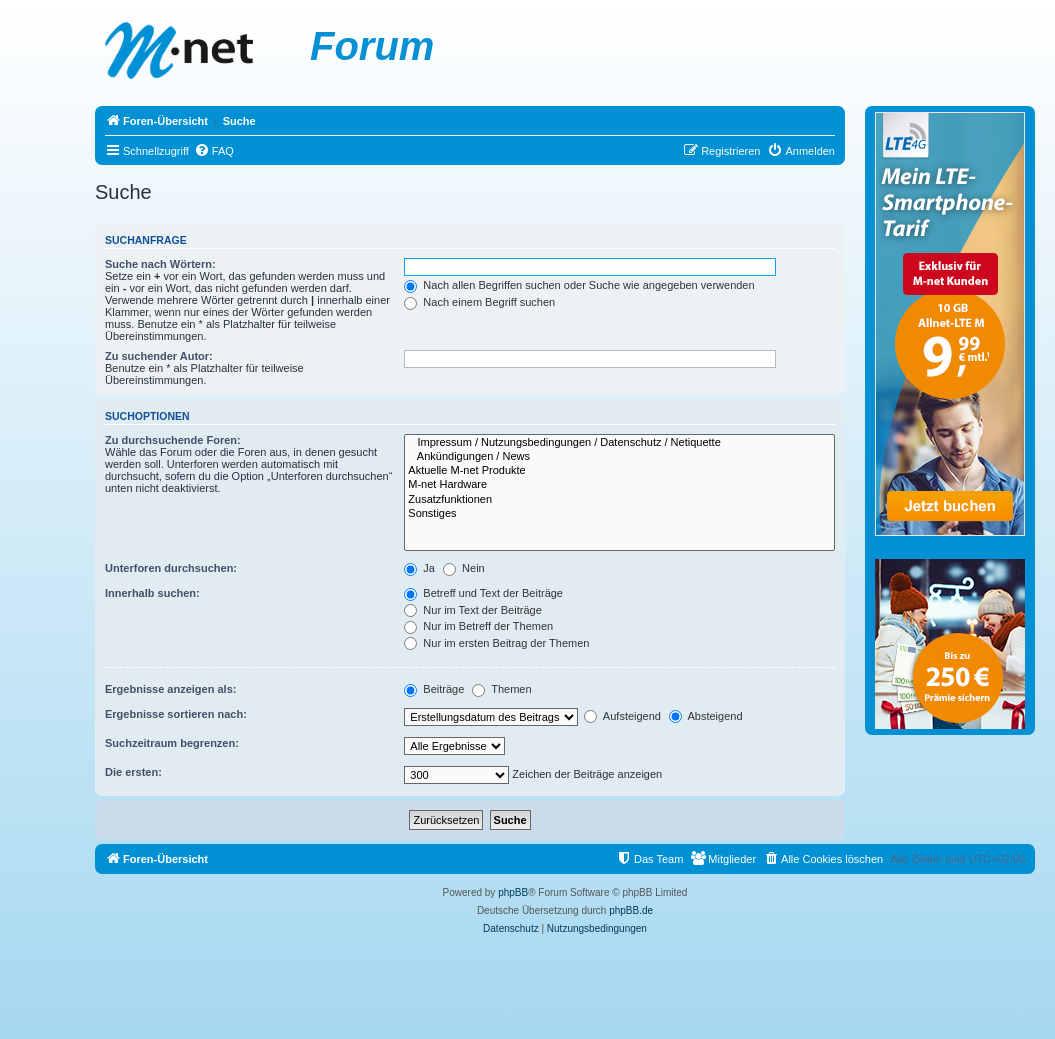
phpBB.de (631, 910)
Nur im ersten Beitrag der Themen (496, 643)
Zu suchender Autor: (159, 356)
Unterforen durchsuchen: (171, 568)
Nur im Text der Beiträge (472, 610)
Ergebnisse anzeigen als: (170, 689)
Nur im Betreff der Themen (478, 626)
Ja (419, 568)
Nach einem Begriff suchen (479, 302)
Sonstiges (619, 514)
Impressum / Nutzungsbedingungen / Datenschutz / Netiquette (619, 443)
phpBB (513, 892)
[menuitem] (214, 151)
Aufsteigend (622, 716)
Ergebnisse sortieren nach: (176, 714)
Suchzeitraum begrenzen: (172, 743)
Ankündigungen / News (619, 457)
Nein (464, 568)
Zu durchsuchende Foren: (173, 440)
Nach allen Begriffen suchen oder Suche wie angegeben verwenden (579, 285)
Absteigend (706, 716)
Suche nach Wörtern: (160, 264)
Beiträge (434, 689)
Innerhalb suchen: (152, 593)
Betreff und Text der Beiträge (483, 593)
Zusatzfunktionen (619, 500)
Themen (501, 689)
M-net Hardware (619, 485)
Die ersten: (133, 772)
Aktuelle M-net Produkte (619, 471)
